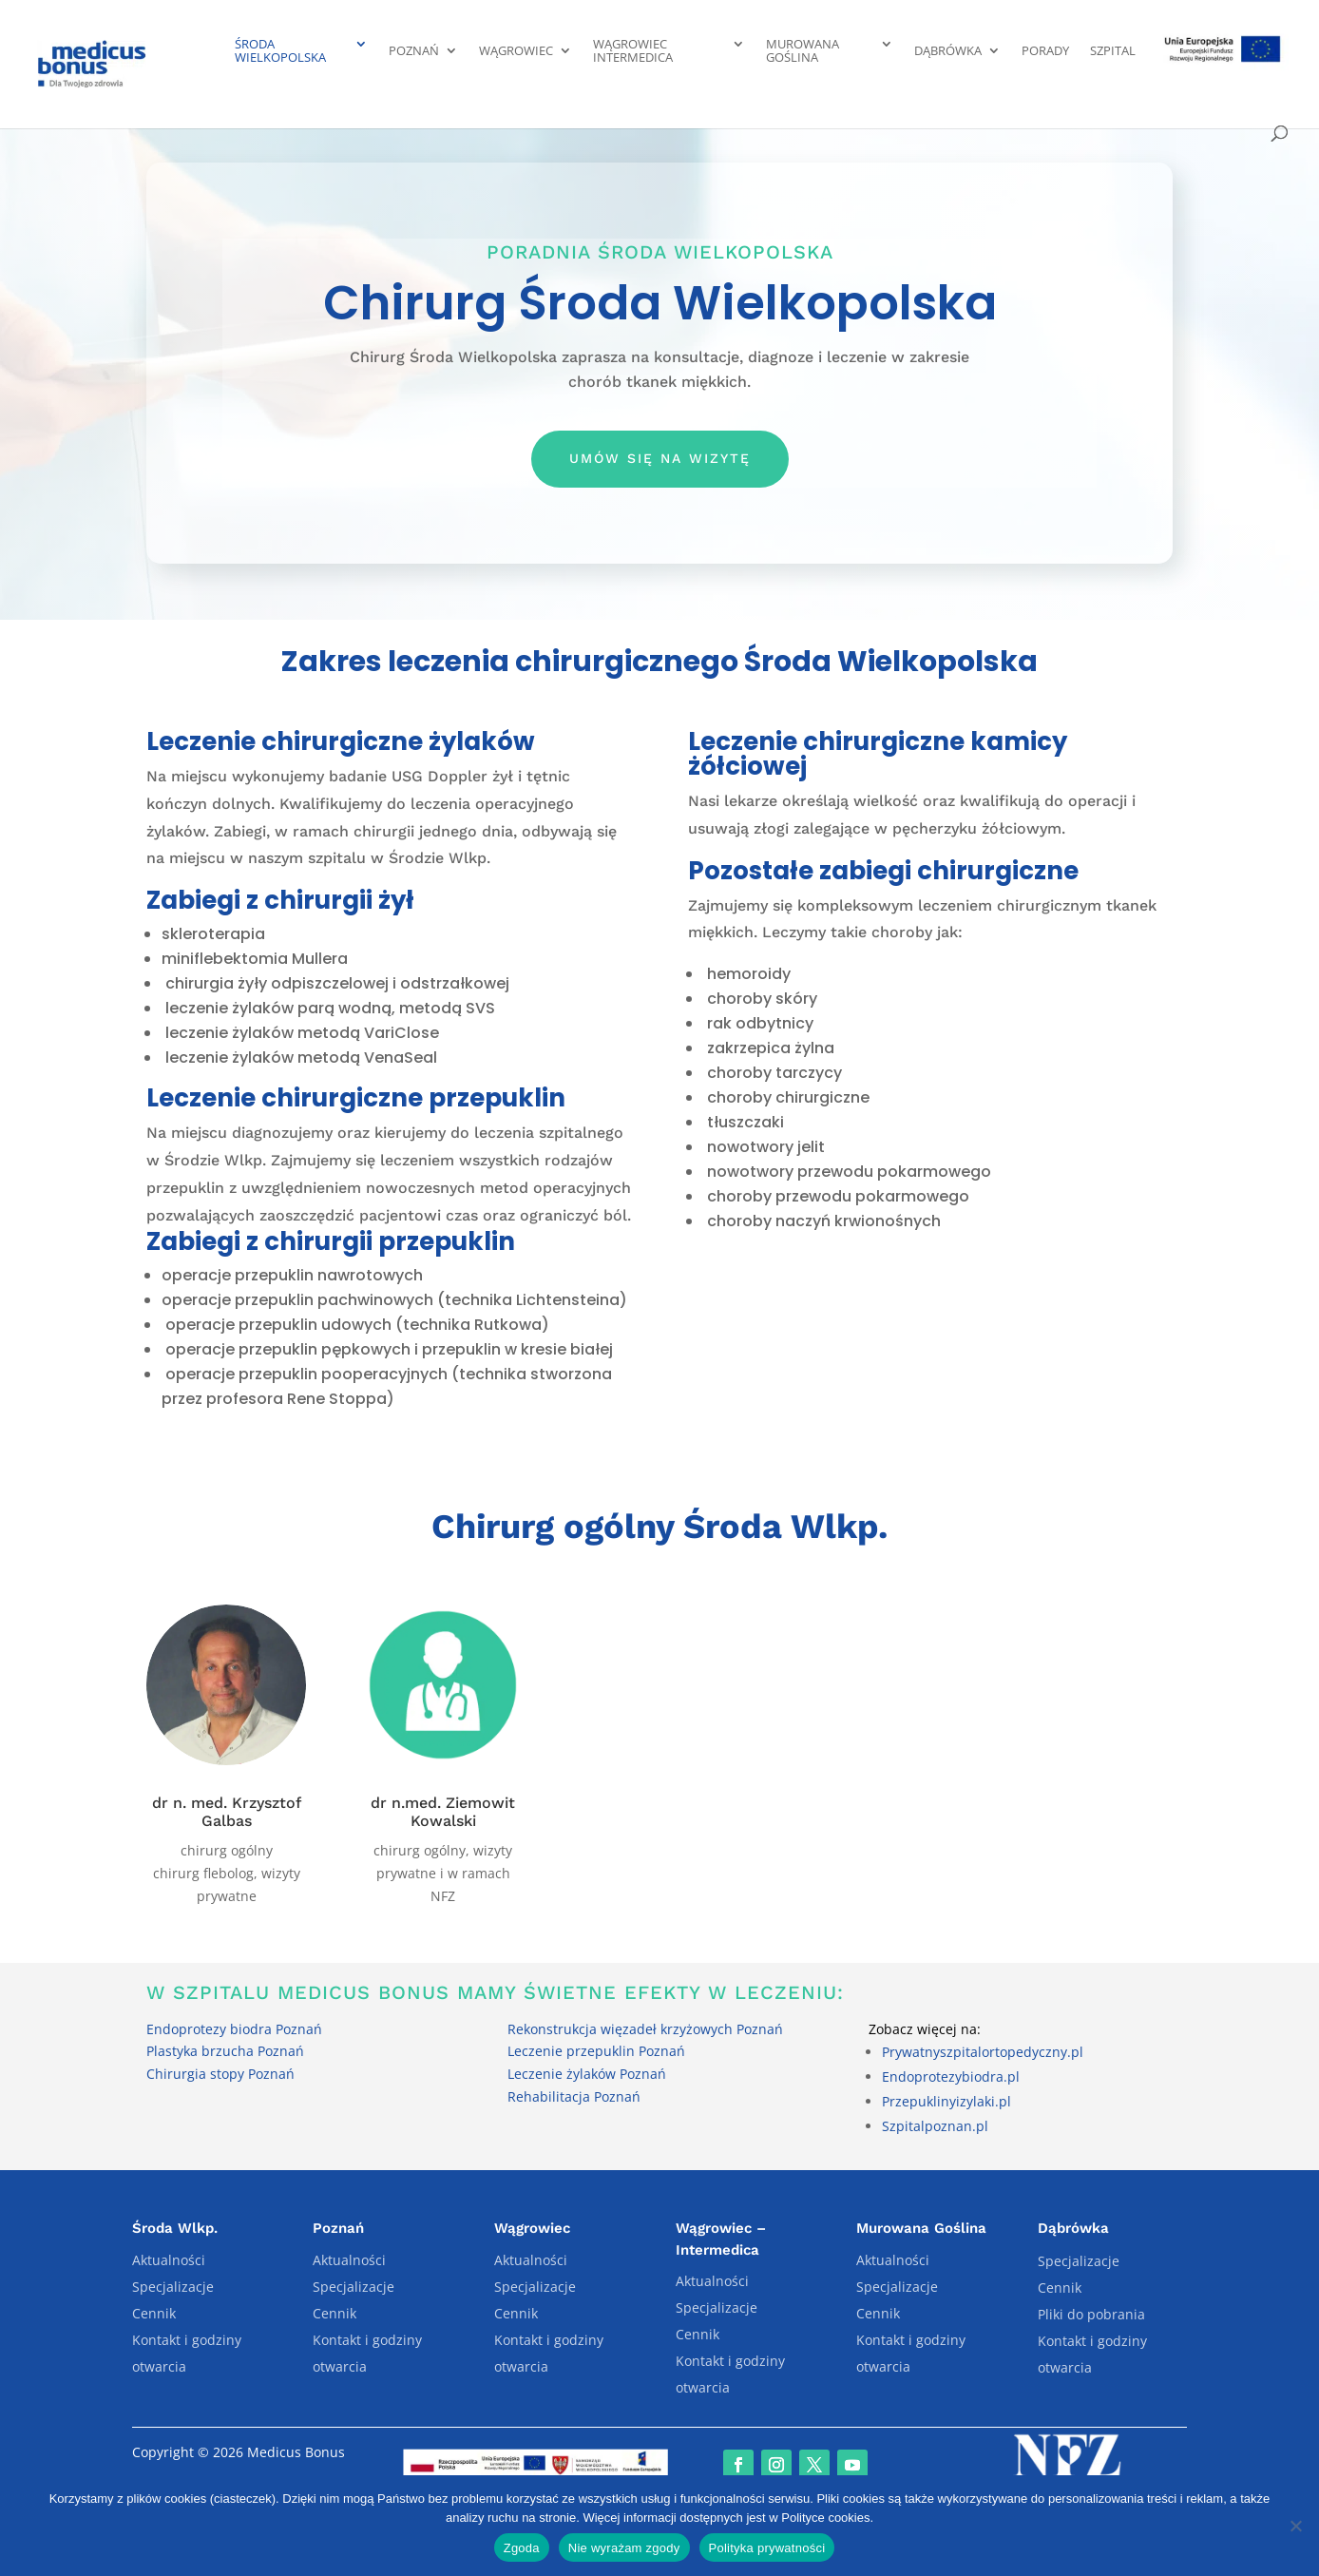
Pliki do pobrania (1091, 2314)
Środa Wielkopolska (280, 51)
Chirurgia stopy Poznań (220, 2074)
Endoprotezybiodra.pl (951, 2076)
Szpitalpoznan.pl (935, 2126)
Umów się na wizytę (660, 458)
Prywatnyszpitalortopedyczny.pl (982, 2052)
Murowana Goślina (802, 51)
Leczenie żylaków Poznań (586, 2074)
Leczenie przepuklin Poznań (596, 2051)
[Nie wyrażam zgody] (1295, 2525)
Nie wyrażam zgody (624, 2548)
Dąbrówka (948, 51)
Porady (1045, 51)
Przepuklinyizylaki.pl (946, 2101)
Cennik (154, 2313)
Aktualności (168, 2260)
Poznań (414, 51)
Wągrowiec (516, 51)
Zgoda (522, 2548)
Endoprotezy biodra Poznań (234, 2029)
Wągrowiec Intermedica (633, 51)
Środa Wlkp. (175, 2228)
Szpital (1113, 51)
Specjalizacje (173, 2287)
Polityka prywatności (767, 2548)
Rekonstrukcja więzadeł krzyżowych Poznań (645, 2029)
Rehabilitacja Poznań (573, 2096)
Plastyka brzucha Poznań (225, 2051)
